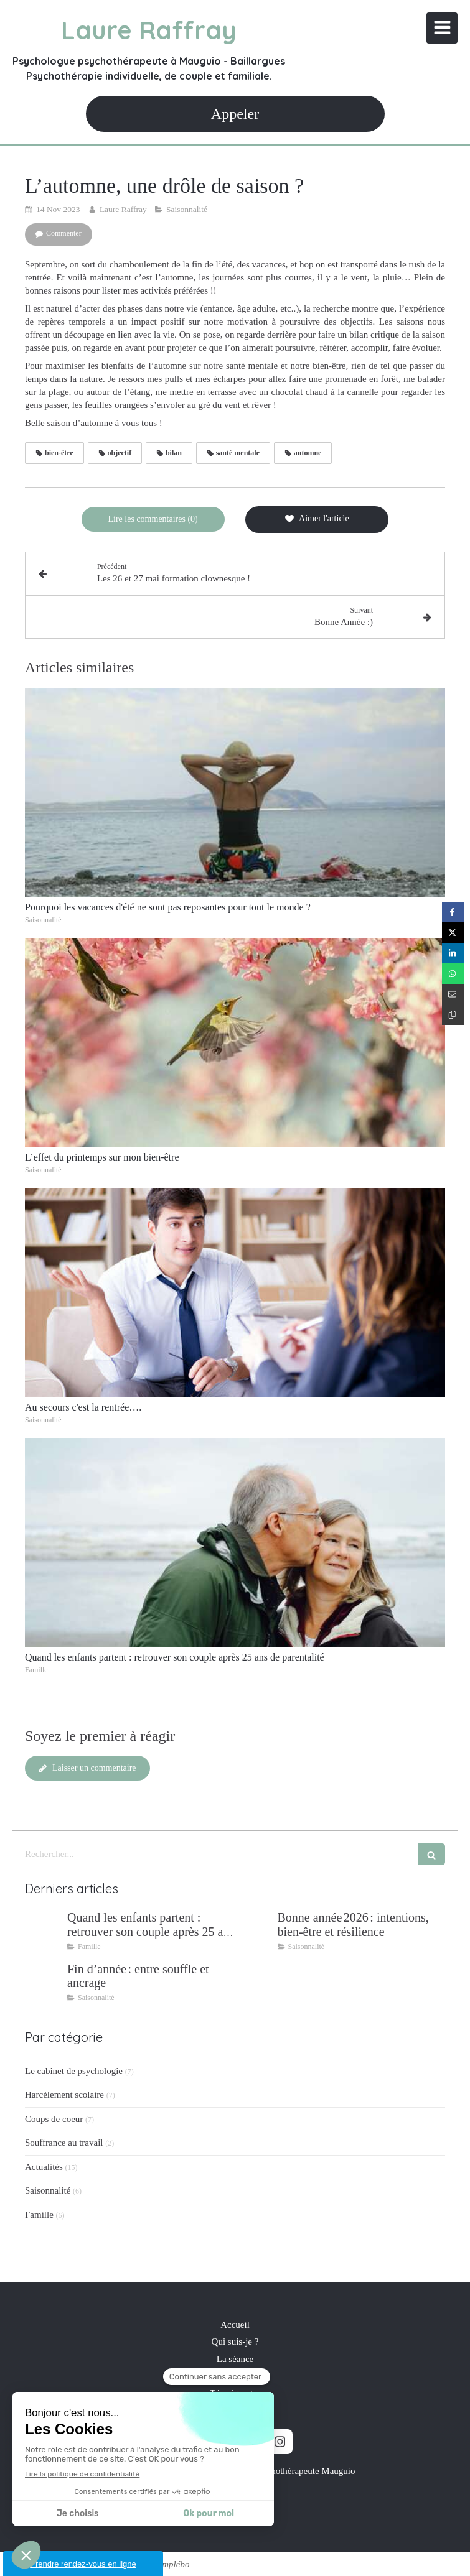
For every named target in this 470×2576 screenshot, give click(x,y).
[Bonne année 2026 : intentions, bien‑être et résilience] (254, 1929)
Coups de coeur (54, 2119)
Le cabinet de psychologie (74, 2071)
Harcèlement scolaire (64, 2095)
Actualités (44, 2167)
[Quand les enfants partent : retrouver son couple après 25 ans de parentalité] (43, 1929)
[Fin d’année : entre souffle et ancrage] (43, 1981)
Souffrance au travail (64, 2142)
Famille (39, 2215)
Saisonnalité (47, 2190)
